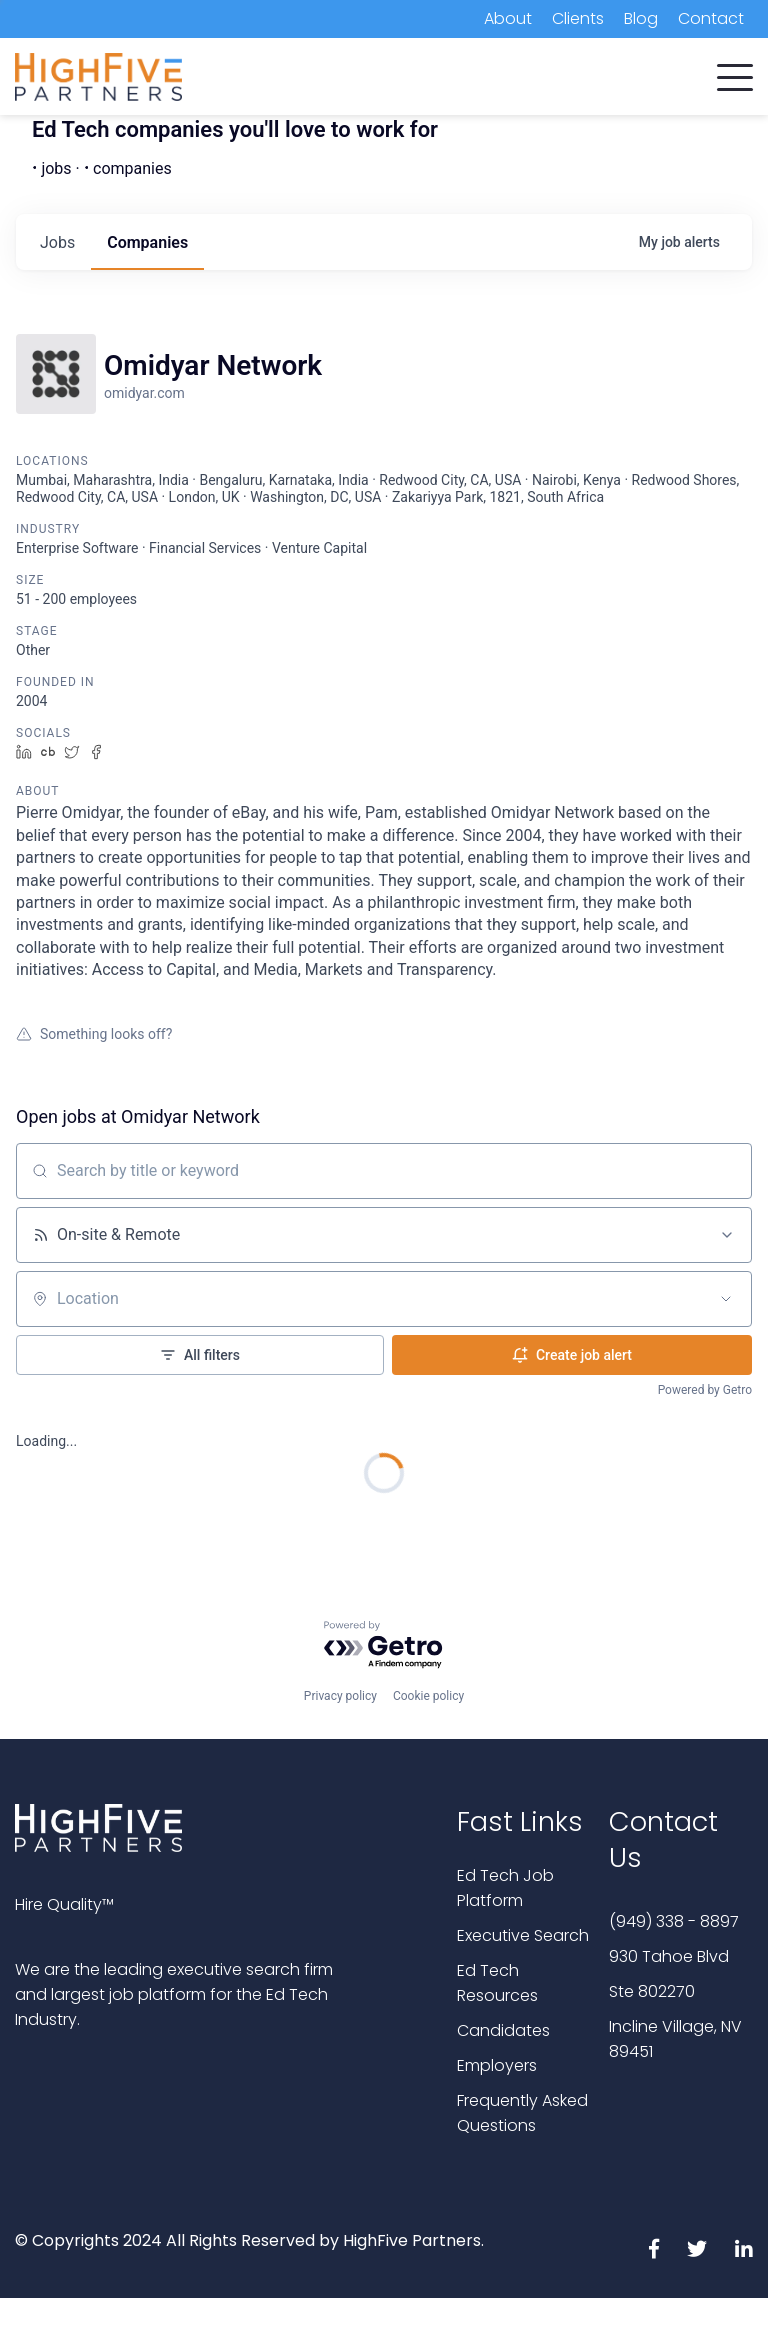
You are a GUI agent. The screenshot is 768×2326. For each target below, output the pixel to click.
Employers (497, 2065)
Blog (641, 18)
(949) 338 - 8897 (674, 1921)
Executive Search (523, 1935)
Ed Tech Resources (497, 1983)
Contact (711, 18)
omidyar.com (144, 393)
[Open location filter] (726, 1299)
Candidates (503, 2030)
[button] (735, 73)
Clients (578, 18)
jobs (57, 242)
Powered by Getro (705, 1390)
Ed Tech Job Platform (505, 1888)
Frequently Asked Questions (522, 2113)
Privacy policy (340, 1696)
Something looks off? (94, 1034)
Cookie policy (428, 1696)
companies (147, 242)
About (508, 18)
